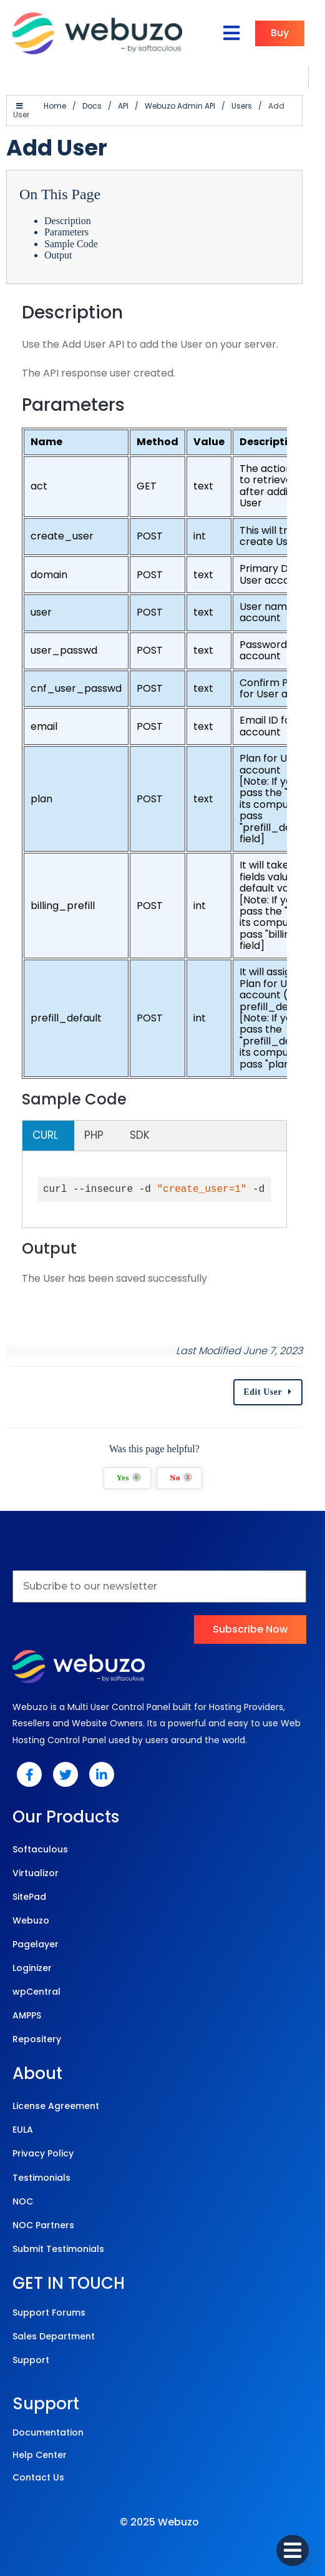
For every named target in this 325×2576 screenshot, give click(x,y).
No (189, 1469)
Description (67, 212)
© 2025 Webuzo (159, 2513)
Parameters (66, 223)
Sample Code (71, 235)
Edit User (279, 1384)
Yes (137, 1469)
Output (58, 246)
